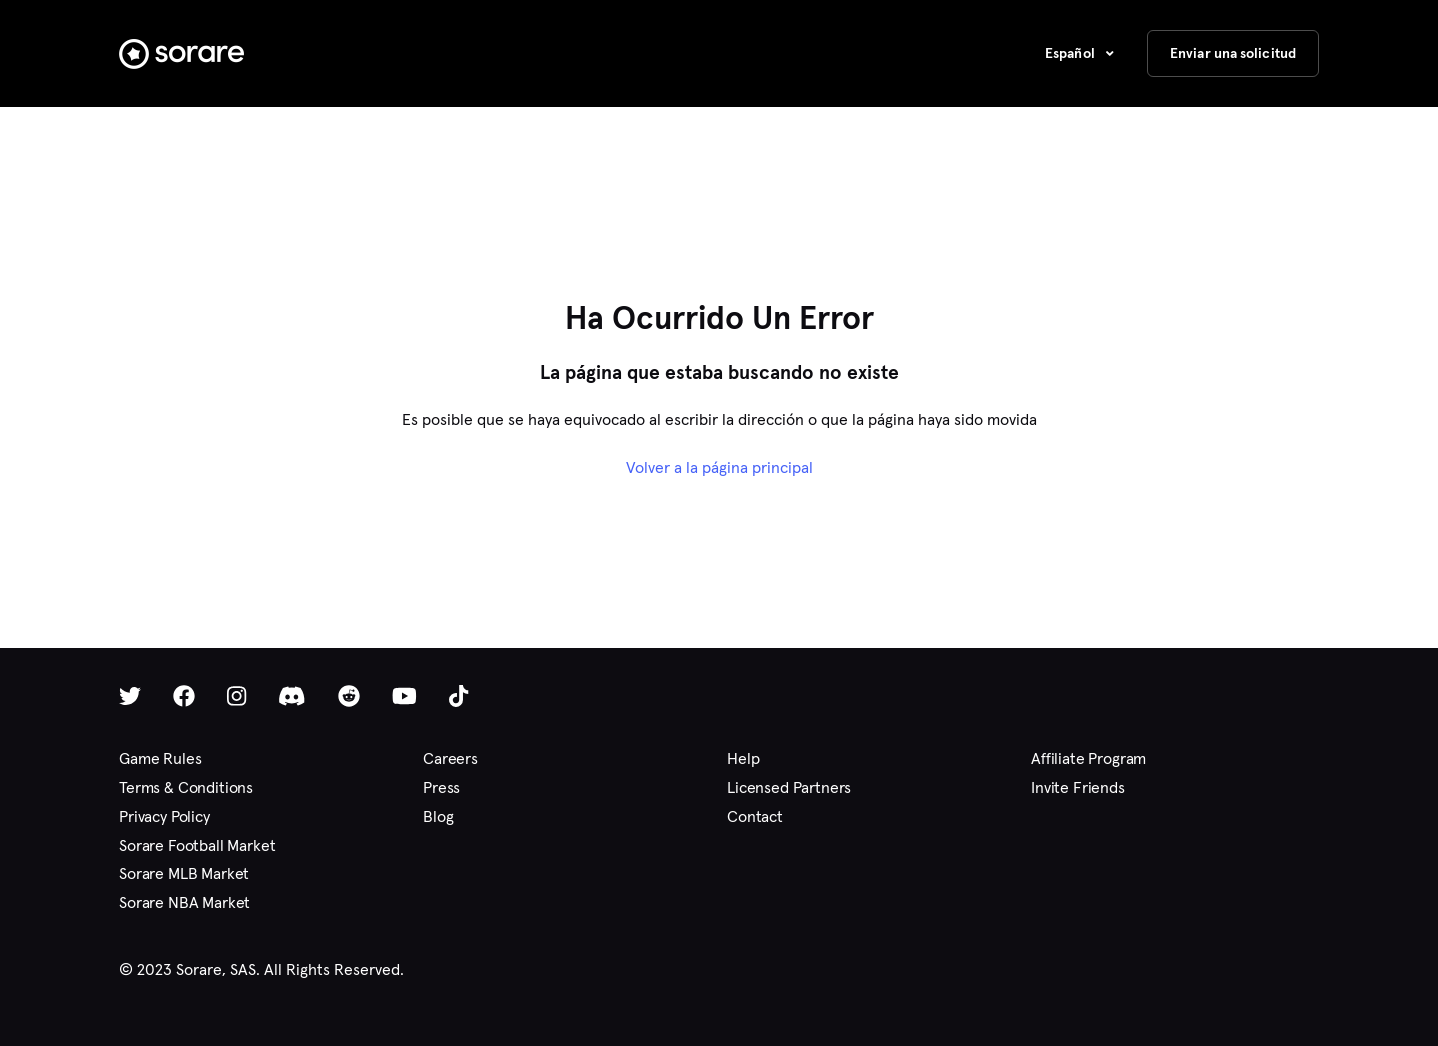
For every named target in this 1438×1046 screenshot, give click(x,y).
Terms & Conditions (186, 787)
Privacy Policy (164, 816)
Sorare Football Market (197, 845)
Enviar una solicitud (1233, 53)
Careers (450, 758)
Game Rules (160, 758)
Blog (438, 816)
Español (1071, 53)
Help (743, 758)
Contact (755, 816)
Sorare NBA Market (184, 902)
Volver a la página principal (719, 467)
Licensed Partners (789, 787)
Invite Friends (1078, 787)
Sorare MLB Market (184, 873)
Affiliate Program (1088, 758)
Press (441, 787)
